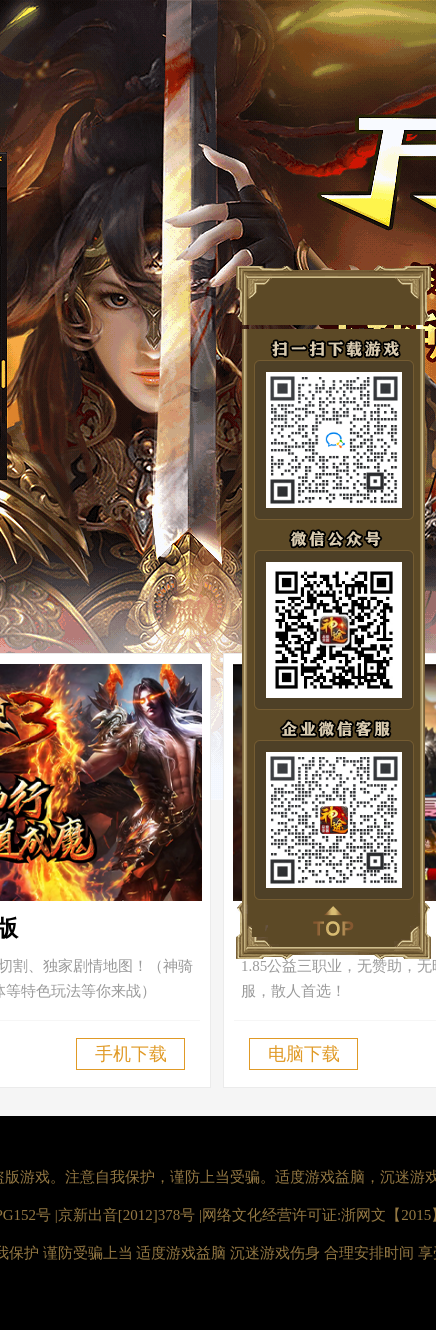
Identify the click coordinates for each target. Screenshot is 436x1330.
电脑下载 (304, 1054)
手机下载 (131, 1054)
